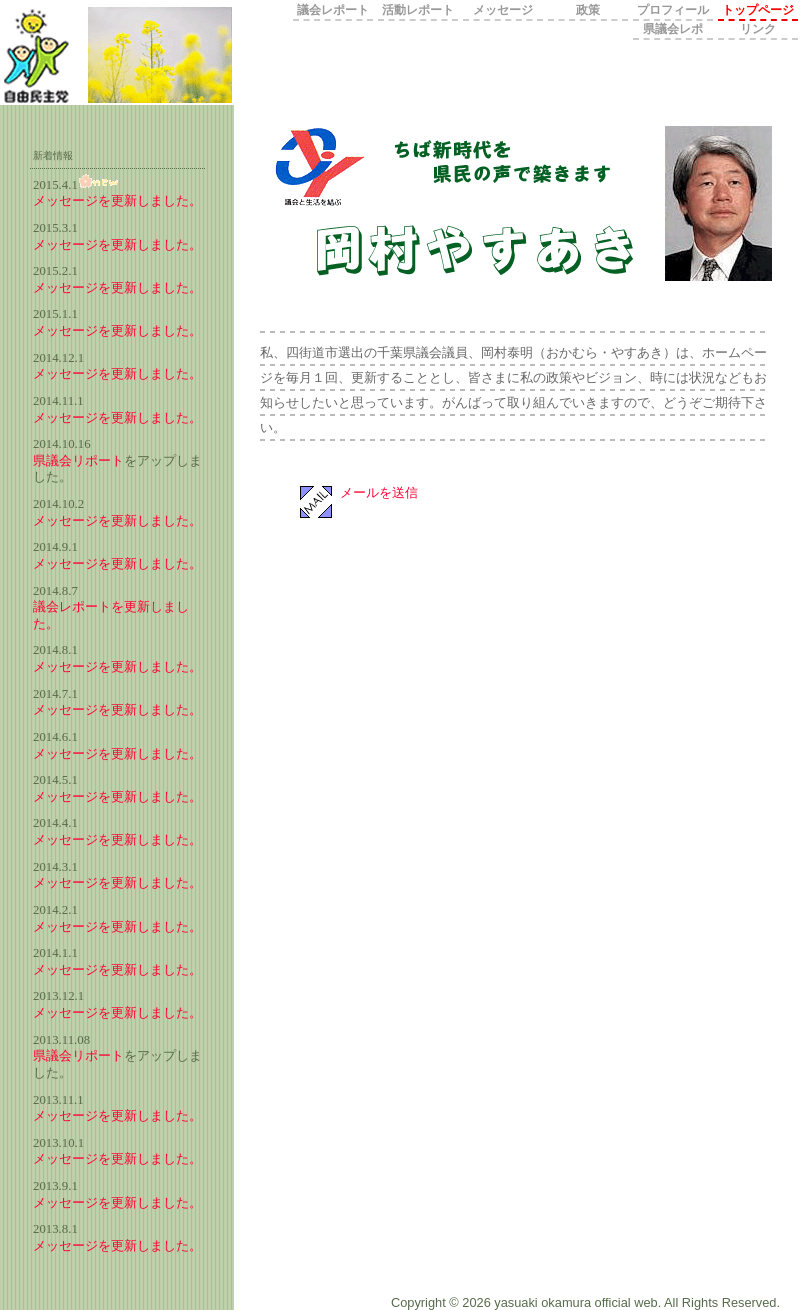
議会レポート (333, 10)
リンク (758, 29)
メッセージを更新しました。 (117, 201)
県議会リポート (78, 461)
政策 (588, 10)
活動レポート (418, 10)
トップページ (758, 10)
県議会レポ (673, 29)
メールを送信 (379, 493)
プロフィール (673, 10)
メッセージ (503, 10)
